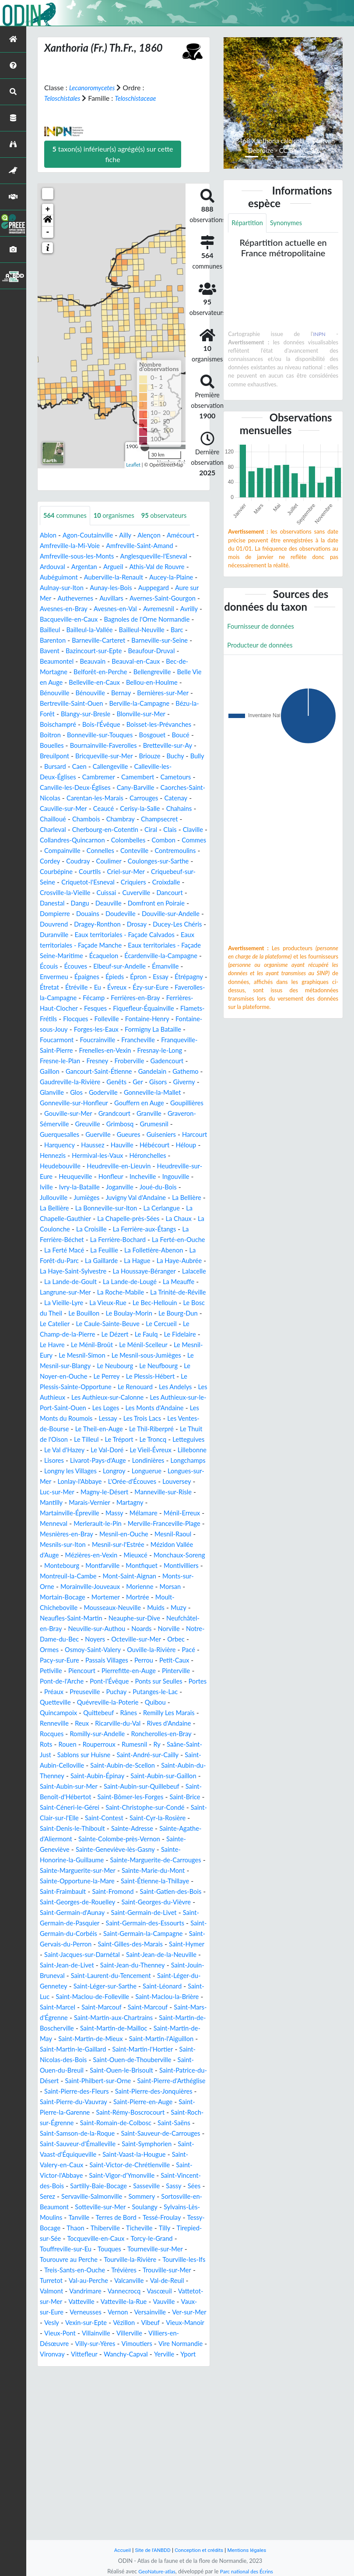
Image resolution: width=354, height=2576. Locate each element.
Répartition (248, 223)
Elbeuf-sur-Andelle (100, 998)
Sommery (95, 2344)
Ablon (49, 535)
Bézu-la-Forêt (137, 714)
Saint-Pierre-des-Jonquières (107, 2228)
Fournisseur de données (263, 627)
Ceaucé (140, 819)
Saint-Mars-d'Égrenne (173, 2134)
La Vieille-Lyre (186, 1356)
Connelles (55, 872)
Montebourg (153, 1650)
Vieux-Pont (84, 2491)
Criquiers (153, 903)
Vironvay (93, 2512)
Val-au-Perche (151, 2428)
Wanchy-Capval (172, 2512)
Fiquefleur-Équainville (152, 1040)
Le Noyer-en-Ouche (155, 1440)
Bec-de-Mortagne (125, 672)
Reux (124, 1818)
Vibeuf (153, 2481)
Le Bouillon (57, 1377)
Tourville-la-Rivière (156, 2407)
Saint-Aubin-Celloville (147, 1860)
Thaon (78, 2375)
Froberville (56, 1103)
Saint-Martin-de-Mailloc (120, 2155)
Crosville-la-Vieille (71, 914)
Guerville (103, 1177)
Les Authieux (186, 1461)
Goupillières (164, 1145)
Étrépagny (162, 1009)
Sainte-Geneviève (95, 1955)
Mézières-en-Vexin (172, 1639)
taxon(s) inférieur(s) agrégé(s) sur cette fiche (112, 154)
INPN (319, 334)
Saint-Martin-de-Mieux (105, 2165)
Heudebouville (108, 1208)
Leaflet (133, 464)
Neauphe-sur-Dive (95, 1713)
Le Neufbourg (98, 1440)
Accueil (117, 2550)
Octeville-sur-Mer (144, 1734)
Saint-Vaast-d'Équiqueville (122, 2291)
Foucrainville (131, 1072)
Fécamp (91, 1030)
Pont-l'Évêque (152, 1776)
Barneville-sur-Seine (102, 651)
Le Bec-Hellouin (115, 1366)
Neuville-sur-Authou (71, 1724)
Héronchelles (60, 1208)
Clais (67, 851)
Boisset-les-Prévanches (107, 735)
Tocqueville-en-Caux (128, 2386)
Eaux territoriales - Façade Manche (150, 966)
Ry (78, 1850)
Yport (76, 2523)
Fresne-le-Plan (117, 1093)
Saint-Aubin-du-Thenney (136, 1871)
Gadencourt (96, 1103)
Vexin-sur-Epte (84, 2481)
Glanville (181, 1124)
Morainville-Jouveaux (72, 1681)
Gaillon (132, 1103)
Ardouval (53, 567)
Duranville (115, 956)
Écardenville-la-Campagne (118, 988)
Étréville (56, 1019)
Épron (109, 1009)
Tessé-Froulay (140, 2365)
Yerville (51, 2523)
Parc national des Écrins (248, 2571)
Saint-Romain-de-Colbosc (122, 2260)
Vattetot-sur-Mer (141, 2449)
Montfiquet (100, 1660)
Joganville (55, 1240)
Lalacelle (119, 1334)
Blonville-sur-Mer (91, 725)
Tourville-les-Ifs (63, 2417)
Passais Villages (133, 1755)
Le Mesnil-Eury (93, 1419)
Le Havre (85, 1408)
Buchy (185, 767)
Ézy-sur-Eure (136, 1019)
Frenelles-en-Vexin (150, 1082)
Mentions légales (251, 2550)
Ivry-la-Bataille (153, 1229)
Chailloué (88, 830)
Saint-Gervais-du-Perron (77, 2060)
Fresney (157, 1093)
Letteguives (93, 1524)
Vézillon (125, 2481)
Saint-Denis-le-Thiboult (104, 1934)
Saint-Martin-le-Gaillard (112, 2176)
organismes (120, 516)
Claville (91, 851)
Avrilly (89, 620)
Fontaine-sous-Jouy (74, 1061)
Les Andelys (142, 1461)
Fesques (100, 1040)
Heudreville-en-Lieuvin (172, 1208)
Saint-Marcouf (62, 2134)
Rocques (107, 1829)
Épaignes (53, 1009)
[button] (47, 220)
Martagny (136, 1587)
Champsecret (60, 840)
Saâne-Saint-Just (113, 1850)
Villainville (123, 2491)
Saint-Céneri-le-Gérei (72, 1913)
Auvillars (127, 598)
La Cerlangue (125, 1261)
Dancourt (184, 914)
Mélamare (152, 1597)
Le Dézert (121, 1398)
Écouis (173, 988)
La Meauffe (122, 1345)
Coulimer (85, 882)
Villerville (159, 2491)
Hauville (157, 1187)
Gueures (136, 1177)
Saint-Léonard (99, 2113)
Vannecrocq (58, 2449)
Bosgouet (132, 746)
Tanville (51, 2365)
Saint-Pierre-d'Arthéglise (99, 2218)
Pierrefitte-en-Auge (157, 1766)
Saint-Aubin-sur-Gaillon (123, 1881)
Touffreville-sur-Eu (93, 2396)
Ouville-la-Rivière (160, 1745)
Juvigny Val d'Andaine (73, 1250)
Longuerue (116, 1555)
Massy (120, 1597)
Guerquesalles (61, 1177)
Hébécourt (56, 1198)
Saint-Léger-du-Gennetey (118, 2102)
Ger (101, 1124)
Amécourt (190, 535)
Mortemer (84, 1692)
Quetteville (112, 1797)
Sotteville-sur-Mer (67, 2354)
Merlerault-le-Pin (128, 1608)
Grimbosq (126, 1166)
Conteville (91, 872)
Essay (132, 1009)
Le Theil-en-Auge (128, 1503)
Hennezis (121, 1198)
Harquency (90, 1187)
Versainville (126, 2470)
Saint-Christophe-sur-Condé (154, 1913)
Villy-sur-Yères (110, 2502)
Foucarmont (87, 1072)
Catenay (52, 819)
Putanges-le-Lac (64, 1797)
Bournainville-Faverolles (80, 756)
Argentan (88, 567)
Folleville (138, 1051)
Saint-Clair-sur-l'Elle (70, 1923)
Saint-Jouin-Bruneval (104, 2092)
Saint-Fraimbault (146, 1997)
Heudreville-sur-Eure (76, 1219)
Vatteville (187, 2449)
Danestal (53, 924)
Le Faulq (155, 1398)
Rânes (164, 1808)
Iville (118, 1229)
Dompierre (56, 935)
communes (67, 516)
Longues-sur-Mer (165, 1555)
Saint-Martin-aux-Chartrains (87, 2144)
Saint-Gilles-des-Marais (155, 2060)
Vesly (48, 2481)
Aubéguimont (60, 577)
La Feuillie (131, 1303)
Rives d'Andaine (64, 1829)
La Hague (184, 1313)
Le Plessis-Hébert (92, 1450)
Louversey (169, 1566)
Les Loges (95, 1482)
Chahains (54, 830)
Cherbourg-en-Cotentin (157, 840)
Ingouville (90, 1229)
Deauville (113, 924)
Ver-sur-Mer (167, 2470)
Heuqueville (132, 1219)
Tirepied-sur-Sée (65, 2386)
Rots (119, 1839)
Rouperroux (175, 1839)
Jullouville (138, 1240)
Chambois (124, 830)
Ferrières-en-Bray (135, 1030)
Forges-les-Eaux (134, 1061)
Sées (134, 2333)
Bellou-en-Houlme (100, 693)
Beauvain (186, 662)
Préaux (115, 1787)
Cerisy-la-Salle (179, 819)
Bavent (150, 651)
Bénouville (150, 693)
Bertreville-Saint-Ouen (168, 704)
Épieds (84, 1009)
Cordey (175, 872)
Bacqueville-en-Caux (136, 620)
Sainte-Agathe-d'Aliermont (80, 1944)
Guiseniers (171, 1177)
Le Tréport (184, 1513)
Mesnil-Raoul (87, 1629)
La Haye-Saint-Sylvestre (131, 1324)
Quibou (51, 1808)
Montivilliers (143, 1660)
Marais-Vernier (93, 1587)
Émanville (149, 998)
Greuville (91, 1166)
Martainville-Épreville (72, 1597)
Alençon (156, 535)
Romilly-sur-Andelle (156, 1829)
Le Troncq (54, 1524)
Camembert (145, 788)
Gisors (122, 1124)
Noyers (100, 1734)
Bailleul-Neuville (65, 641)
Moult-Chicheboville (168, 1692)
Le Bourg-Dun (158, 1377)
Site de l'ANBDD (149, 2550)
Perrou (173, 1755)
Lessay (114, 1492)
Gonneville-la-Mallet (129, 1135)
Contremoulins (135, 872)
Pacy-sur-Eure (81, 1755)
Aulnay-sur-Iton (68, 588)
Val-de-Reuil (96, 2438)
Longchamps (127, 1545)
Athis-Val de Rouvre (165, 567)
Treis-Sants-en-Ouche (126, 2417)
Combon (97, 861)
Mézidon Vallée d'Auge (102, 1639)
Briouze (158, 767)
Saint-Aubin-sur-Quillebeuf (111, 1892)
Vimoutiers (155, 2502)
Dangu (83, 924)
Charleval (100, 840)
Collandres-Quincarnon (144, 851)
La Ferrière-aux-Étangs (153, 1282)
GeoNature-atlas (154, 2571)
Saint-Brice (174, 1902)
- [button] (48, 232)
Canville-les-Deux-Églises (83, 798)
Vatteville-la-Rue (65, 2460)
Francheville (175, 1072)
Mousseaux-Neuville (71, 1702)
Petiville (74, 1766)
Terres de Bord (91, 2365)
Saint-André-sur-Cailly (74, 1860)
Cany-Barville (148, 798)
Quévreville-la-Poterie (169, 1797)
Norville (149, 1724)
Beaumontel (147, 662)
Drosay (174, 945)
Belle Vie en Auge (141, 683)
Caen (99, 777)
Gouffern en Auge (112, 1145)
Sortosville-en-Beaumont (154, 2344)
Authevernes (89, 598)
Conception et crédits (199, 2550)
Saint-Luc (140, 2113)
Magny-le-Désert (96, 1576)
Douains (91, 935)
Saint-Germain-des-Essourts (115, 2039)
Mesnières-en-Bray (127, 1618)
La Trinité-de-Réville (128, 1356)
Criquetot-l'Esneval (104, 903)
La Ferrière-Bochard (124, 1292)
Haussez (125, 1187)
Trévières (179, 2417)
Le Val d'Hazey (139, 1524)
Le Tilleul (149, 1513)
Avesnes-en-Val (154, 609)
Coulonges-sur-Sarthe (138, 882)
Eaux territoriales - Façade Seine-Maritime (108, 977)
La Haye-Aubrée (64, 1324)
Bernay (55, 704)
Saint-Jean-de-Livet (118, 2081)
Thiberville (110, 2375)
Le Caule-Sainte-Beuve (104, 1387)
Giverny (150, 1124)
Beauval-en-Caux (66, 672)
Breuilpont (56, 767)
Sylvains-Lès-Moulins (167, 2354)
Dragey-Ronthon (131, 945)
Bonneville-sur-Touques (76, 746)
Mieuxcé (53, 1650)
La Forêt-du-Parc (96, 1313)
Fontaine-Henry (182, 1051)
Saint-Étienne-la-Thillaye (77, 1997)
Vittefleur (127, 2512)
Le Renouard (99, 1461)
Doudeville (126, 935)
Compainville (168, 861)
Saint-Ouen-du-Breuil (117, 2197)
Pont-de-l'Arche (101, 1776)
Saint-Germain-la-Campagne (152, 2049)
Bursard (73, 777)
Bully (47, 777)
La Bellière (128, 1250)
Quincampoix (89, 1808)
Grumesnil (163, 1166)
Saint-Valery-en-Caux (110, 2302)
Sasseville (83, 2333)
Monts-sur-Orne (165, 1671)
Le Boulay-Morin (105, 1377)
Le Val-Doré (185, 1524)
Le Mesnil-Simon (147, 1419)
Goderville (75, 1135)
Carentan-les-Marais (117, 809)
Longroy (82, 1555)
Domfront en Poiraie (165, 924)
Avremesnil (57, 620)
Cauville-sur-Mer (96, 819)
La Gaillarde (146, 1313)
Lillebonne (107, 1534)
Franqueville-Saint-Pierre (78, 1082)
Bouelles (192, 746)
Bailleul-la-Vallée (164, 630)
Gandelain (103, 1114)
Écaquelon (56, 988)
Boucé (162, 746)
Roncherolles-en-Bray (73, 1839)
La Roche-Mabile (65, 1356)
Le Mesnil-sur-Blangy (145, 1429)
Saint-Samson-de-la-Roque (85, 2270)
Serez (155, 2333)
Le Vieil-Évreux (62, 1534)
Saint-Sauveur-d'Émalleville (118, 2281)
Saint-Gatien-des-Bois (107, 2007)
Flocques (105, 1051)
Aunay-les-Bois (121, 588)
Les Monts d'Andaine (148, 1482)
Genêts (78, 1124)
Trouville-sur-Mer (66, 2428)
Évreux (99, 1019)
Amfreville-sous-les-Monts (80, 556)
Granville (153, 1156)
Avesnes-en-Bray (99, 609)
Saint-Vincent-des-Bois (116, 2323)
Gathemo (138, 1114)
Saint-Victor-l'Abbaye (117, 2312)
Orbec (186, 1734)
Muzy (142, 1702)
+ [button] (48, 209)
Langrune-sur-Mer (173, 1345)
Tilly (173, 2375)
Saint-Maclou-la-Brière (118, 2123)
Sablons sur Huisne (174, 1850)
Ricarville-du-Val (163, 1818)
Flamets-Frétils (62, 1051)
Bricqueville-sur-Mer (109, 767)
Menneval (81, 1608)
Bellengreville (87, 683)
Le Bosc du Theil (171, 1366)
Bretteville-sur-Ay (150, 756)
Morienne (126, 1681)
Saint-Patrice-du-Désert (106, 2207)
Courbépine (58, 893)
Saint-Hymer (59, 2070)
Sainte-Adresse (169, 1934)
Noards (119, 1724)
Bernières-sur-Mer (100, 704)
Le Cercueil (162, 1387)
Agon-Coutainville (91, 535)
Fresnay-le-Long (64, 1093)
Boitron (160, 735)
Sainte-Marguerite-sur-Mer (165, 1976)
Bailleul (121, 630)
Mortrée (118, 1692)
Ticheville (146, 2375)
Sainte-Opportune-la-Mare (160, 1986)
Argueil (119, 567)
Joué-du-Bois (96, 1240)
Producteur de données (262, 647)
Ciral (47, 851)
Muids (118, 1702)
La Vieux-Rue (64, 1366)
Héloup (90, 1198)
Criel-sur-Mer (132, 893)
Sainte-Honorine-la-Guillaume (110, 1965)
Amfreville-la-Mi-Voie (77, 546)
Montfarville (58, 1660)
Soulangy (115, 2354)
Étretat (194, 1009)
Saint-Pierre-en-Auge (102, 2239)
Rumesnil (54, 1850)
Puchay (182, 1787)
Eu (79, 1019)
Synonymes (290, 223)
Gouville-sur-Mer (66, 1156)
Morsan (158, 1681)
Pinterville (55, 1776)
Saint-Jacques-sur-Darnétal (125, 2070)
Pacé (47, 1755)
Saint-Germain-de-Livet (106, 2028)
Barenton (130, 641)
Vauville (108, 2460)
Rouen (141, 1839)
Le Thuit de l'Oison (101, 1513)
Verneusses (57, 2470)
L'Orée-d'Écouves (121, 1566)
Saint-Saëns (185, 2260)
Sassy (112, 2333)
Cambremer (103, 788)
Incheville (54, 1229)
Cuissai (116, 914)
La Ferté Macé (88, 1303)
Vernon (92, 2470)
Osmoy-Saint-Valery (97, 1745)
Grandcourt (115, 1156)
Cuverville (148, 914)
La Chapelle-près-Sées (106, 1271)
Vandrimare (170, 2438)
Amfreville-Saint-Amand (152, 546)
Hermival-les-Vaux (170, 1198)
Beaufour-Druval (97, 662)
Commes (129, 861)
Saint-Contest (127, 1923)
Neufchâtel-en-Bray (160, 1713)
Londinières (84, 1545)
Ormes (50, 1745)
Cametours (186, 788)
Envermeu (185, 998)
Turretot (111, 2428)
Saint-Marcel (178, 2123)
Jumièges (173, 1240)
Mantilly (52, 1587)
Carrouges (170, 809)
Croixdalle (188, 903)
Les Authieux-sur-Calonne (83, 1471)
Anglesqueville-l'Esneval (163, 556)
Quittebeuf (132, 1808)
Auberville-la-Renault (119, 577)
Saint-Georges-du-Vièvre (110, 2018)
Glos (46, 1135)
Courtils (94, 893)
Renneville (94, 1818)
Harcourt (53, 1187)
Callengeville (132, 777)
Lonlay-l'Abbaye (64, 1566)
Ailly (131, 535)
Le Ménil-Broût (128, 1408)
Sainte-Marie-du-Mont (78, 1986)
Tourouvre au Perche (89, 2407)
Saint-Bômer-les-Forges (115, 1902)
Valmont (134, 2438)
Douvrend (84, 945)
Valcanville (56, 2438)
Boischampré (144, 725)
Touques (140, 2396)
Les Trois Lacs (150, 1492)
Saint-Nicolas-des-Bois (105, 2186)
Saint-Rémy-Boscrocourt (109, 2249)
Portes (88, 1787)
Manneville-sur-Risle (160, 1576)
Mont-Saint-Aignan (104, 1671)
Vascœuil (95, 2449)
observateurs (174, 516)
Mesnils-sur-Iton (138, 1629)
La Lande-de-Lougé (69, 1345)
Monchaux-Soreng (100, 1650)
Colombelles (58, 861)
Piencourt (107, 1766)
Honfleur (170, 1219)
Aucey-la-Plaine (182, 577)
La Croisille (95, 1282)
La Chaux (161, 1271)
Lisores (140, 1534)
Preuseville (148, 1787)
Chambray (161, 830)
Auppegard (167, 588)
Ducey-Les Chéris (67, 956)
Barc (102, 641)
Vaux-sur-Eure (147, 2460)
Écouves (52, 998)
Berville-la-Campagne (77, 714)
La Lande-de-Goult (167, 1334)
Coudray (53, 882)
